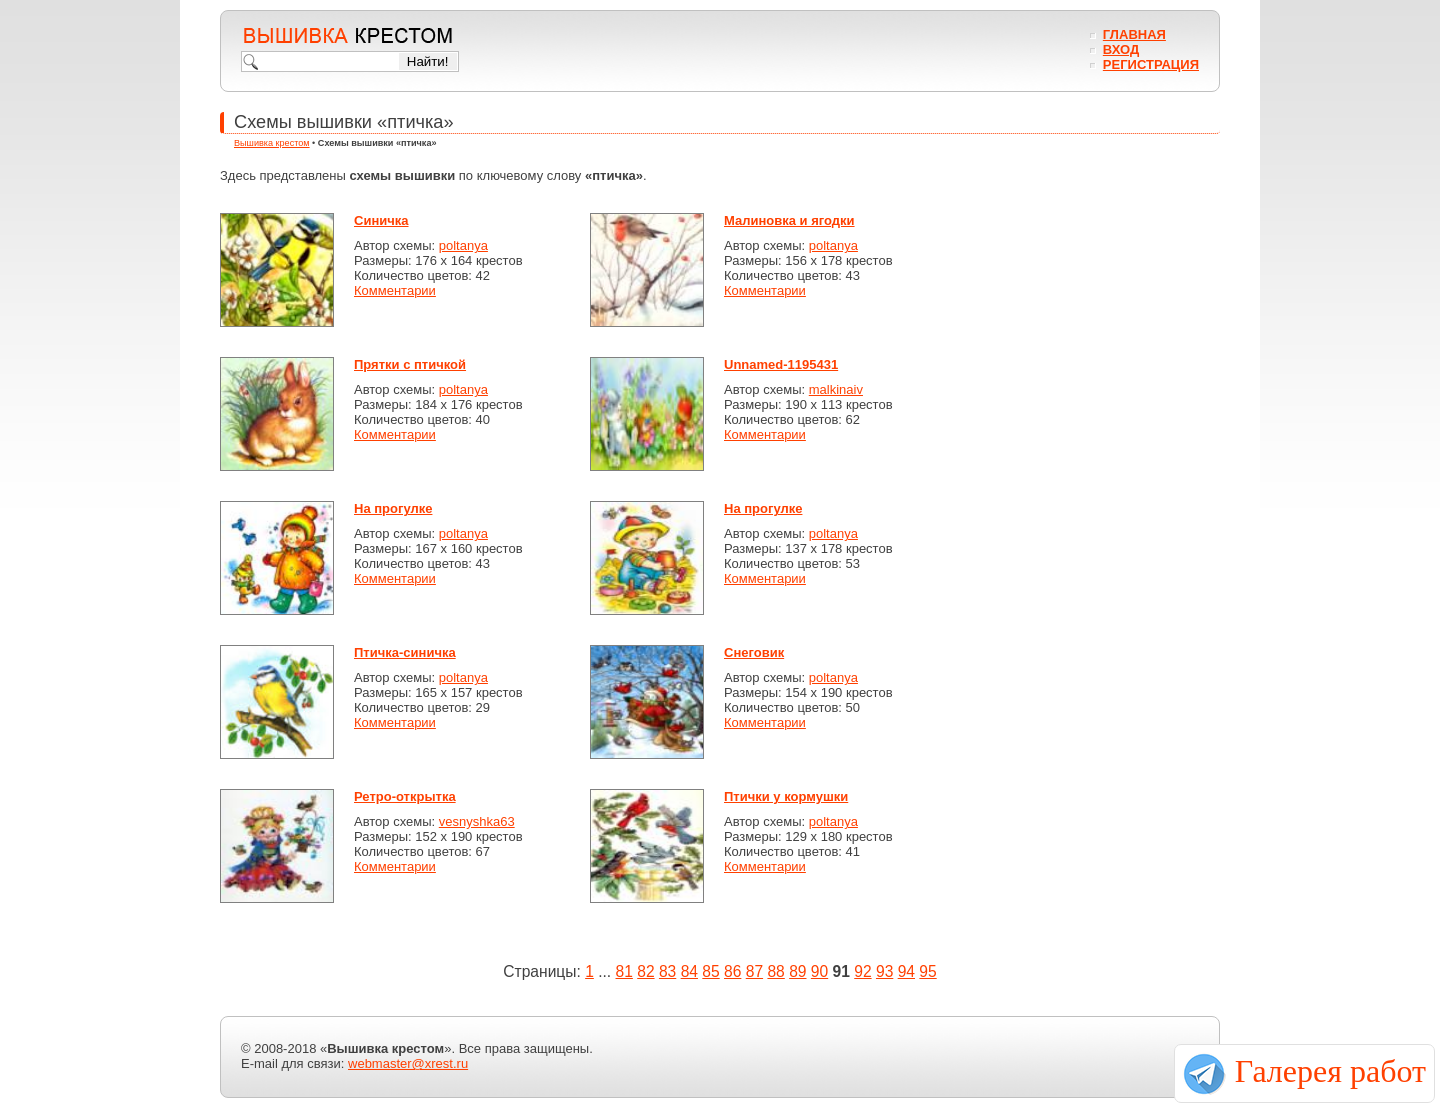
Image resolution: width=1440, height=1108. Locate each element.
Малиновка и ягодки (789, 220)
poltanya (463, 245)
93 (884, 971)
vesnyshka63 (477, 821)
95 (927, 971)
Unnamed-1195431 (781, 364)
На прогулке (393, 508)
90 (819, 971)
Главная (1134, 34)
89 (797, 971)
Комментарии (395, 290)
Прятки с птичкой (410, 364)
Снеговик (754, 652)
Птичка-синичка (405, 652)
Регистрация (1151, 64)
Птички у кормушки (786, 796)
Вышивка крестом (272, 143)
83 (667, 971)
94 (906, 971)
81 (624, 971)
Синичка (381, 220)
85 (710, 971)
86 (732, 971)
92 (862, 971)
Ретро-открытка (405, 796)
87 (754, 971)
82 (645, 971)
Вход (1121, 49)
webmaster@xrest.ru (408, 1063)
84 (689, 971)
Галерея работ (1330, 1071)
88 (775, 971)
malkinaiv (836, 389)
